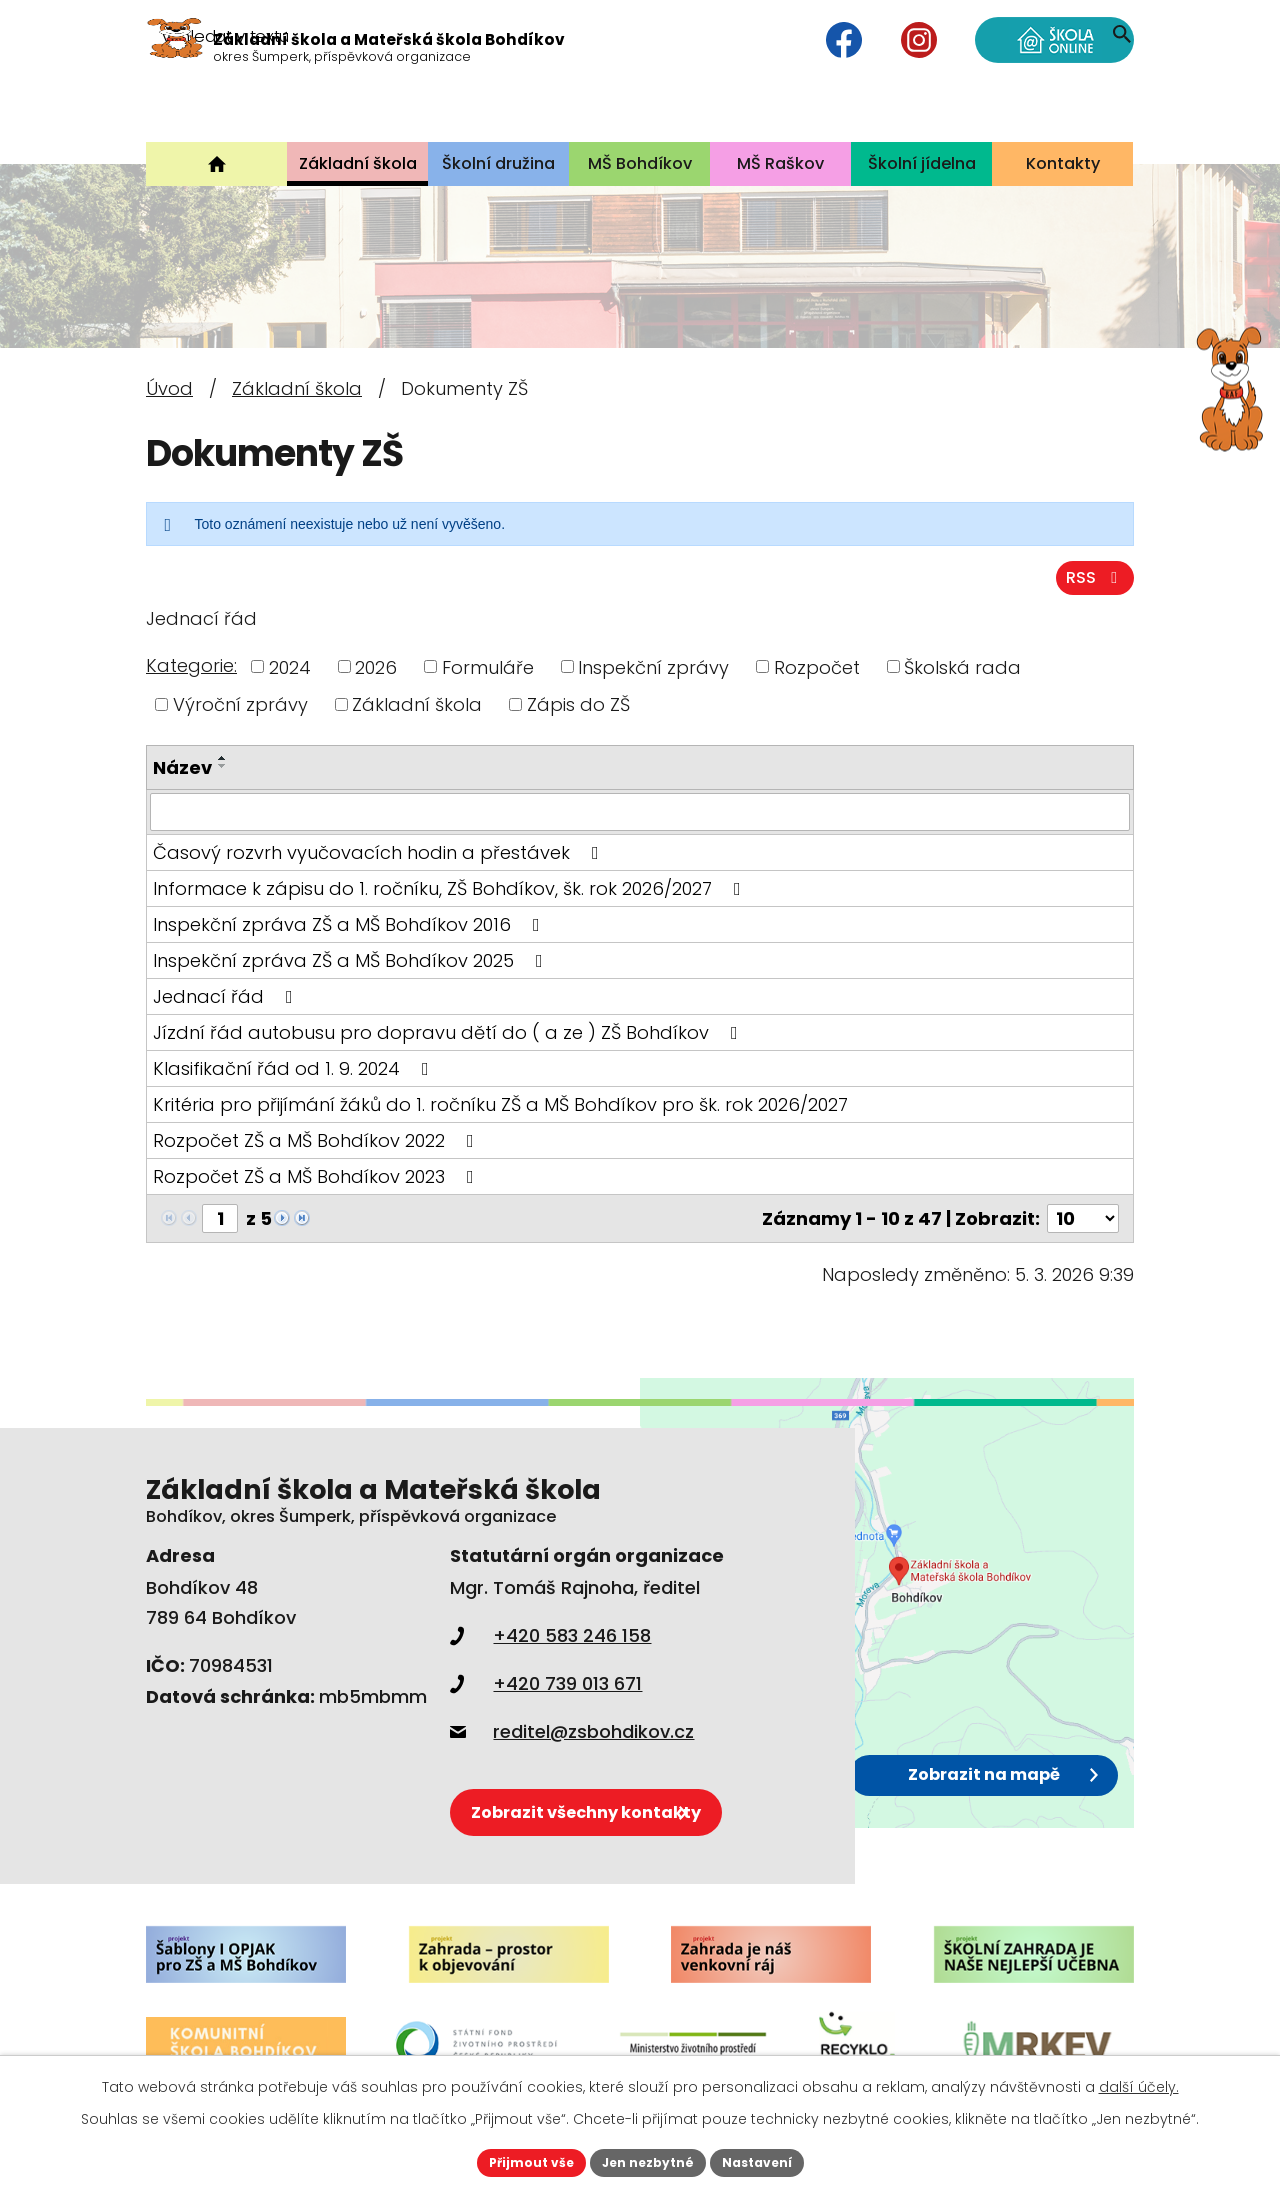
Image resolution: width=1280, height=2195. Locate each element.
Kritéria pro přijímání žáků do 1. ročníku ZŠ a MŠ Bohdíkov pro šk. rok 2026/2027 (500, 1105)
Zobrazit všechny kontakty (623, 1802)
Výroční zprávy (240, 705)
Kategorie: (191, 666)
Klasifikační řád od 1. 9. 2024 (295, 1069)
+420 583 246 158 (550, 1636)
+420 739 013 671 (546, 1684)
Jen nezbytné (647, 2160)
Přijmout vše (515, 2160)
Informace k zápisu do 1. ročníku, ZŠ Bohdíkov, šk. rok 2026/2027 (451, 889)
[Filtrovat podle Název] (640, 813)
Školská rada (962, 667)
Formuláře (488, 667)
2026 (376, 667)
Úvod (169, 388)
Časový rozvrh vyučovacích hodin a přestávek (380, 853)
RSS (1091, 577)
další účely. (1139, 2082)
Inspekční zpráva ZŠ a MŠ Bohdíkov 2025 (352, 961)
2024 (290, 667)
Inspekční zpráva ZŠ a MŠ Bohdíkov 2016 (350, 925)
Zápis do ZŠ (578, 705)
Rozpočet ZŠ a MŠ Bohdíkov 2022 (317, 1141)
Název (182, 768)
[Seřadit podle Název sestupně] (223, 767)
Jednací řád (227, 997)
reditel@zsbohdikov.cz (572, 1732)
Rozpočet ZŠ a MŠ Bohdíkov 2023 (317, 1177)
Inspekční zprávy (653, 667)
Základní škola (297, 388)
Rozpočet (817, 667)
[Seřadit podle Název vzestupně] (223, 759)
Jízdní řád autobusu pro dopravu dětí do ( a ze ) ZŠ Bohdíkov (449, 1033)
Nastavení (772, 2160)
